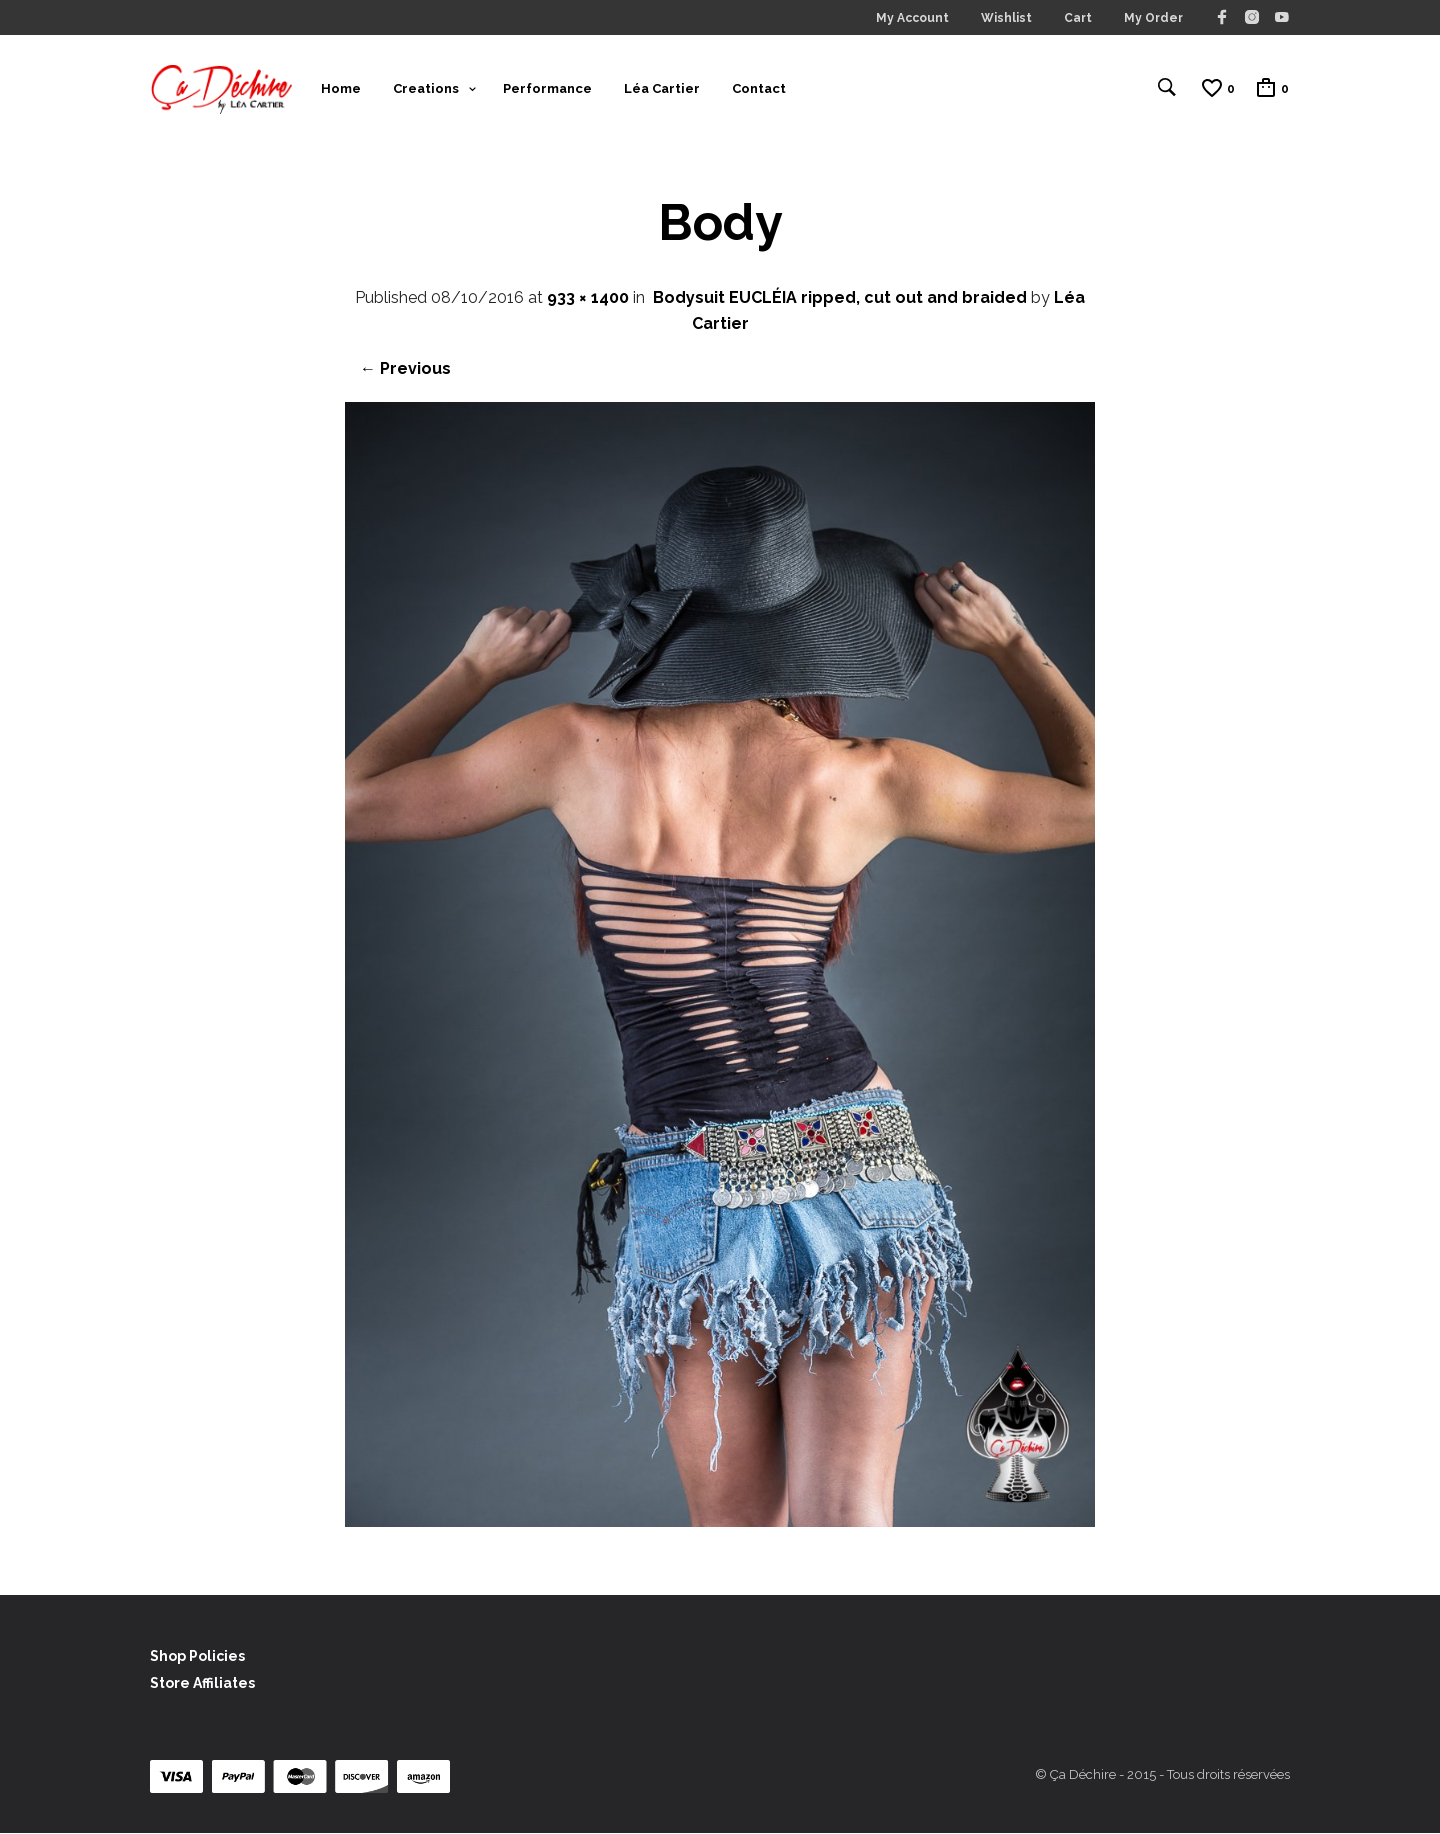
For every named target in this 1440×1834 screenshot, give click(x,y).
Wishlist (1006, 18)
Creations (426, 88)
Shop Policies (197, 1658)
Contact (759, 88)
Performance (547, 88)
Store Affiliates (202, 1685)
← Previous (405, 370)
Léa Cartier (662, 88)
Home (341, 88)
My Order (1153, 18)
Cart (1078, 18)
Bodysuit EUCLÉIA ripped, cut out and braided (840, 299)
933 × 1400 (588, 299)
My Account (912, 18)
